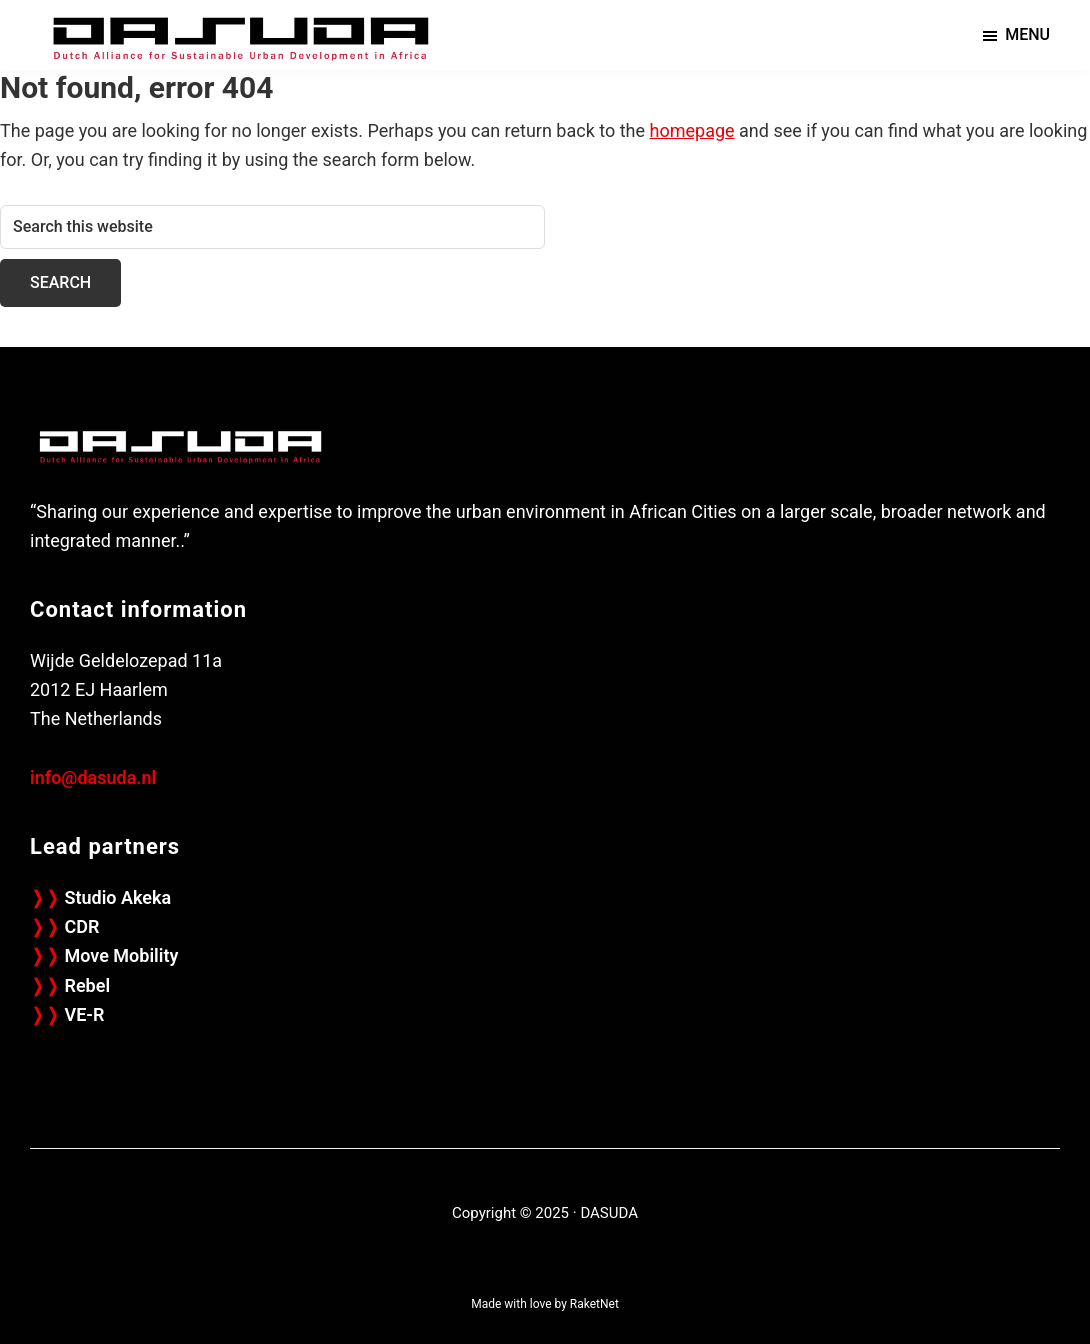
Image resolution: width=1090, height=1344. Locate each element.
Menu (1027, 34)
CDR (64, 926)
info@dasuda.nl (93, 777)
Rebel (70, 985)
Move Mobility (104, 955)
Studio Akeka (100, 897)
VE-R (67, 1014)
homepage (692, 130)
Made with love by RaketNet (545, 1304)
